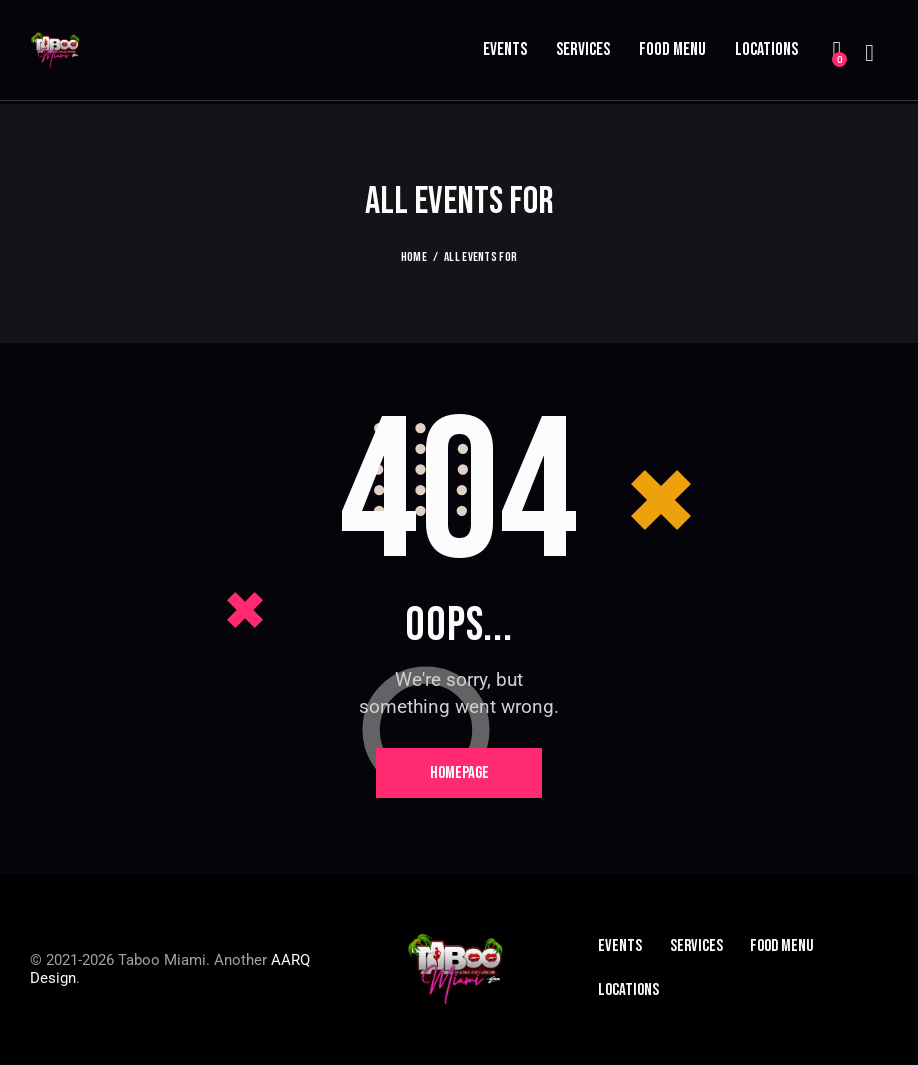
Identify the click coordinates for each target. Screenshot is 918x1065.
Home (414, 258)
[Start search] (869, 54)
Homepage (459, 774)
